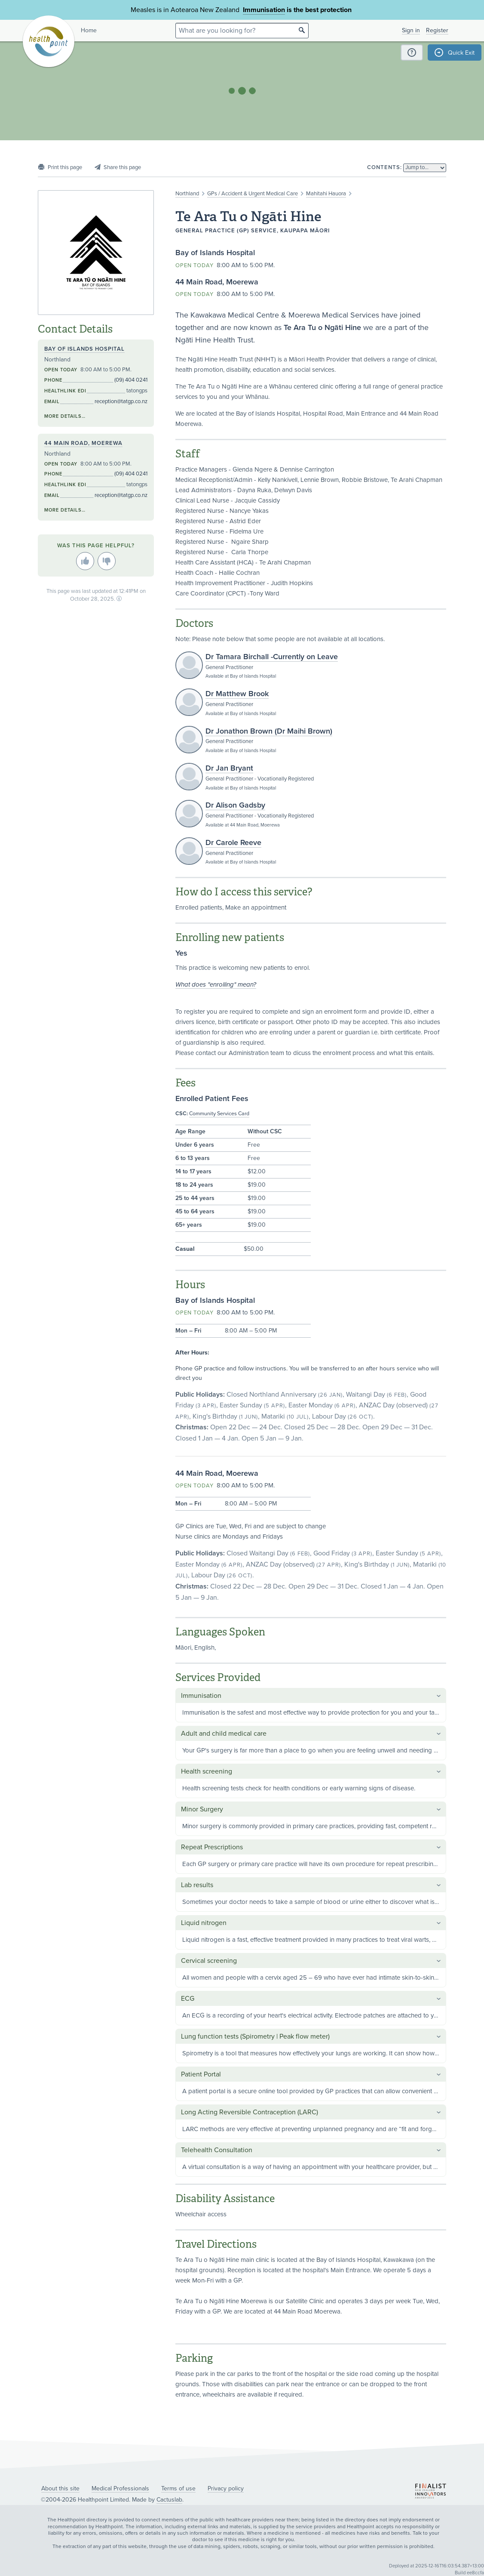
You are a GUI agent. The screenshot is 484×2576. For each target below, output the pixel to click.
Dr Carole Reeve (233, 842)
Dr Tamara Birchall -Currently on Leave (271, 656)
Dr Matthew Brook (237, 693)
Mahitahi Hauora (326, 193)
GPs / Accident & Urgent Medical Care (252, 193)
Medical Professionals (120, 2488)
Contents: (384, 167)
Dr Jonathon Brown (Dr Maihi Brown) (268, 731)
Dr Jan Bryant (229, 768)
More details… (65, 416)
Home (89, 30)
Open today (194, 265)
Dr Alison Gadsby (235, 805)
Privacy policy (226, 2488)
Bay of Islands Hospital (84, 349)
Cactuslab (169, 2499)
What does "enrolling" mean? (215, 984)
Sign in (411, 30)
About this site (60, 2488)
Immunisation (264, 10)
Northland (187, 193)
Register (437, 30)
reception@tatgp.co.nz (121, 401)
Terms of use (178, 2488)
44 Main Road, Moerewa (83, 443)
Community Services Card (219, 1114)
